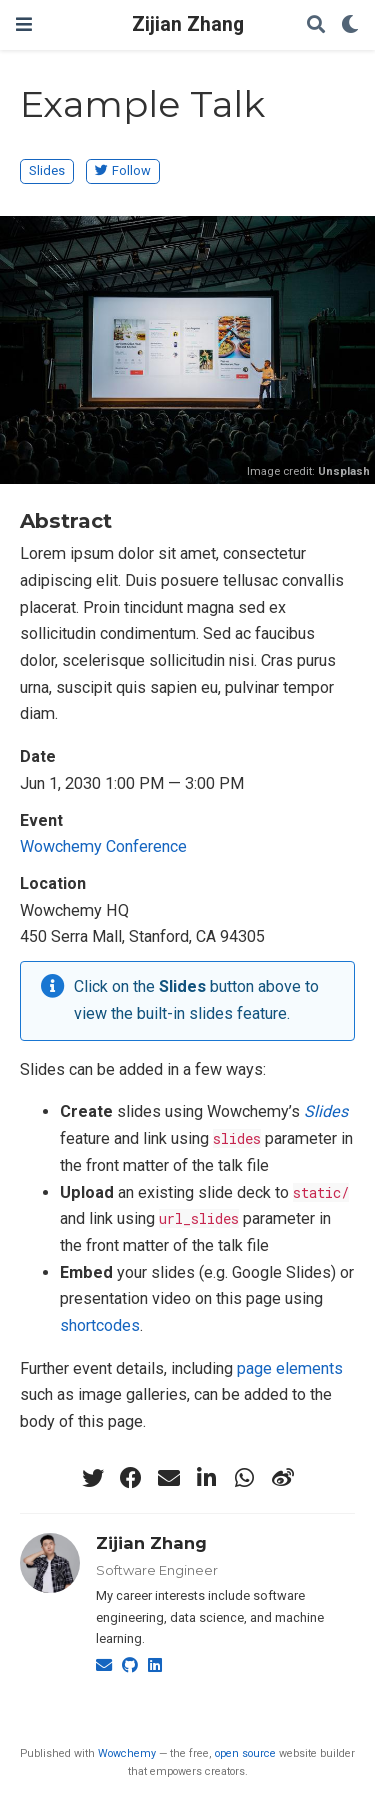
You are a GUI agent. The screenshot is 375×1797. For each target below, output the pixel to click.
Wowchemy (127, 1753)
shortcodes (100, 1325)
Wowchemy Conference (103, 846)
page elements (290, 1368)
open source (245, 1753)
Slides (47, 170)
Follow (123, 170)
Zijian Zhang (188, 24)
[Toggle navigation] (24, 24)
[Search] (316, 25)
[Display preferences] (350, 25)
